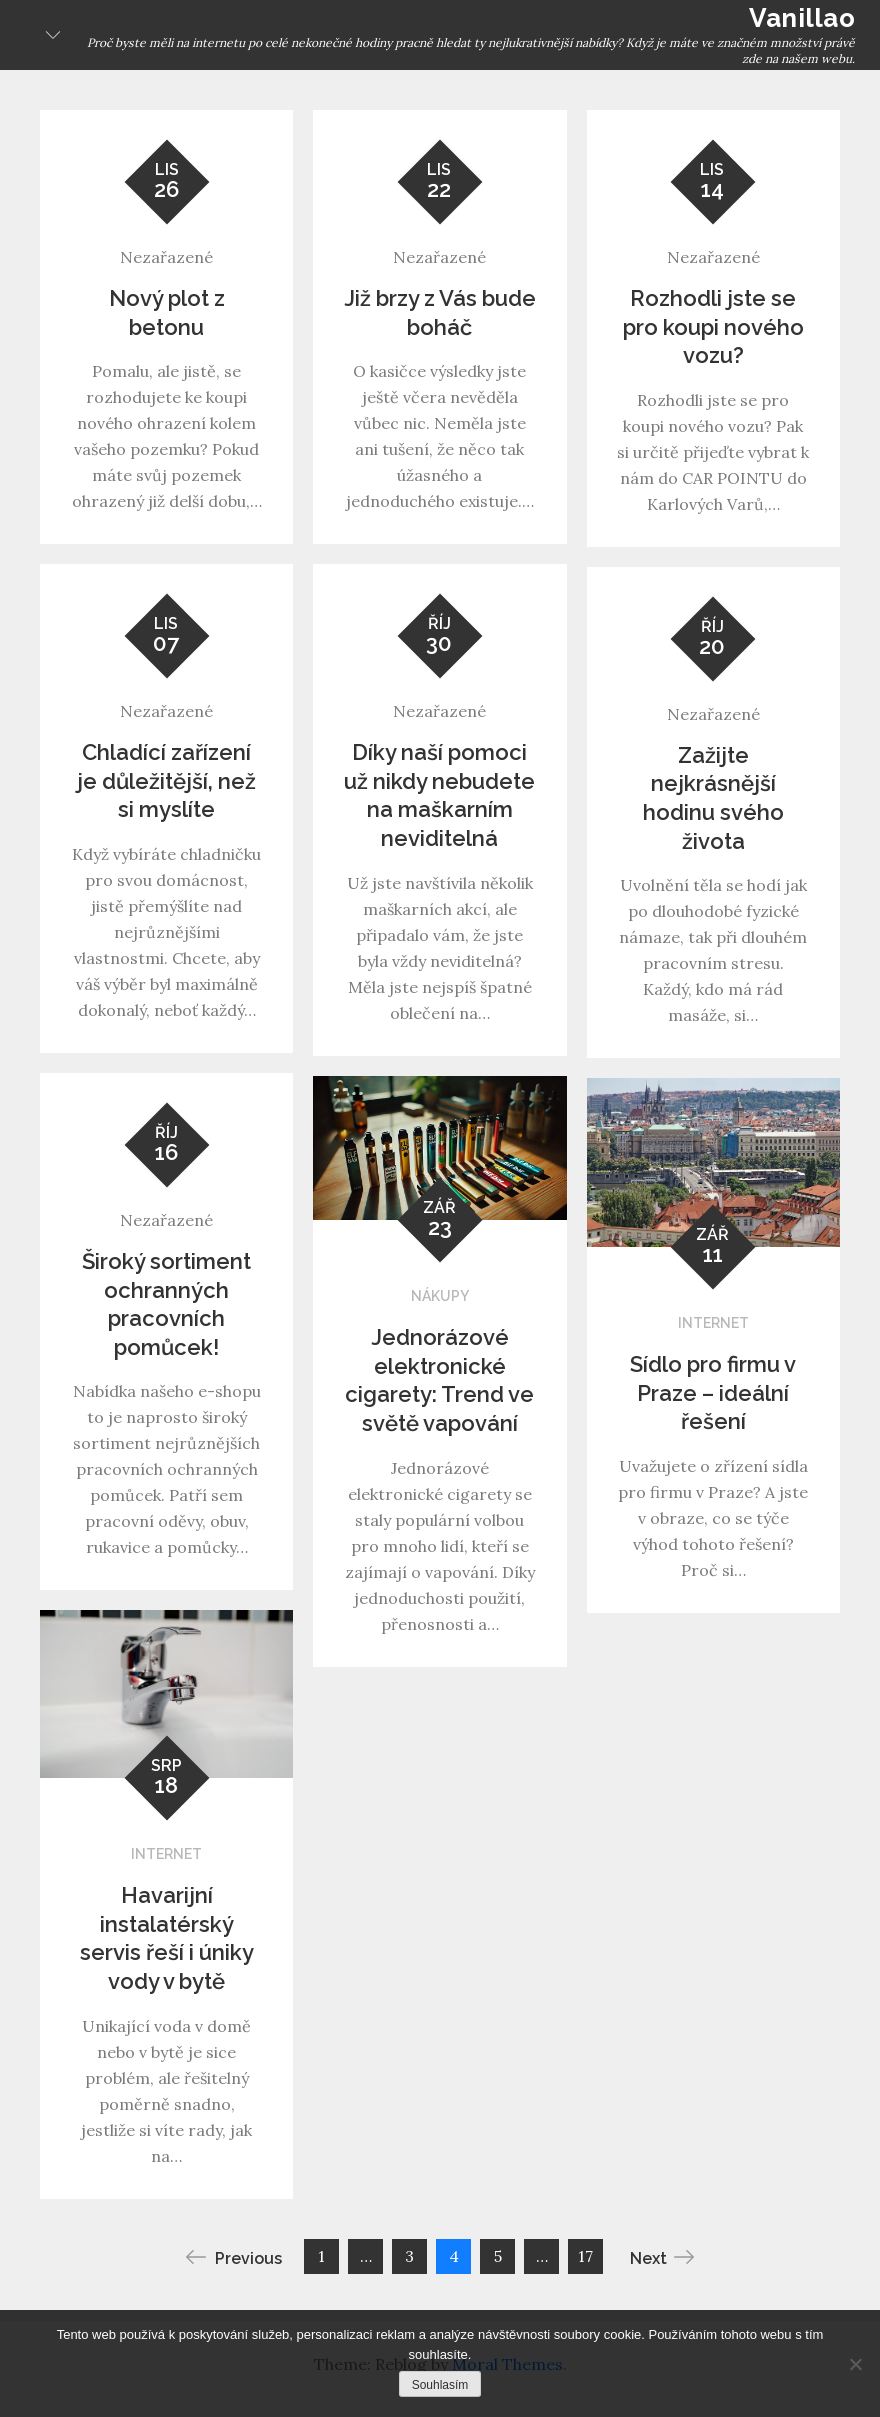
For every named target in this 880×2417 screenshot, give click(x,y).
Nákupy (440, 1296)
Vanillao (802, 18)
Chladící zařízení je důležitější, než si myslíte (166, 780)
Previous (234, 2257)
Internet (713, 1323)
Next (662, 2257)
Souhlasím (440, 2385)
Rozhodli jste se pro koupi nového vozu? (713, 326)
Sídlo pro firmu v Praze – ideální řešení (713, 1392)
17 (585, 2256)
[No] (855, 2364)
